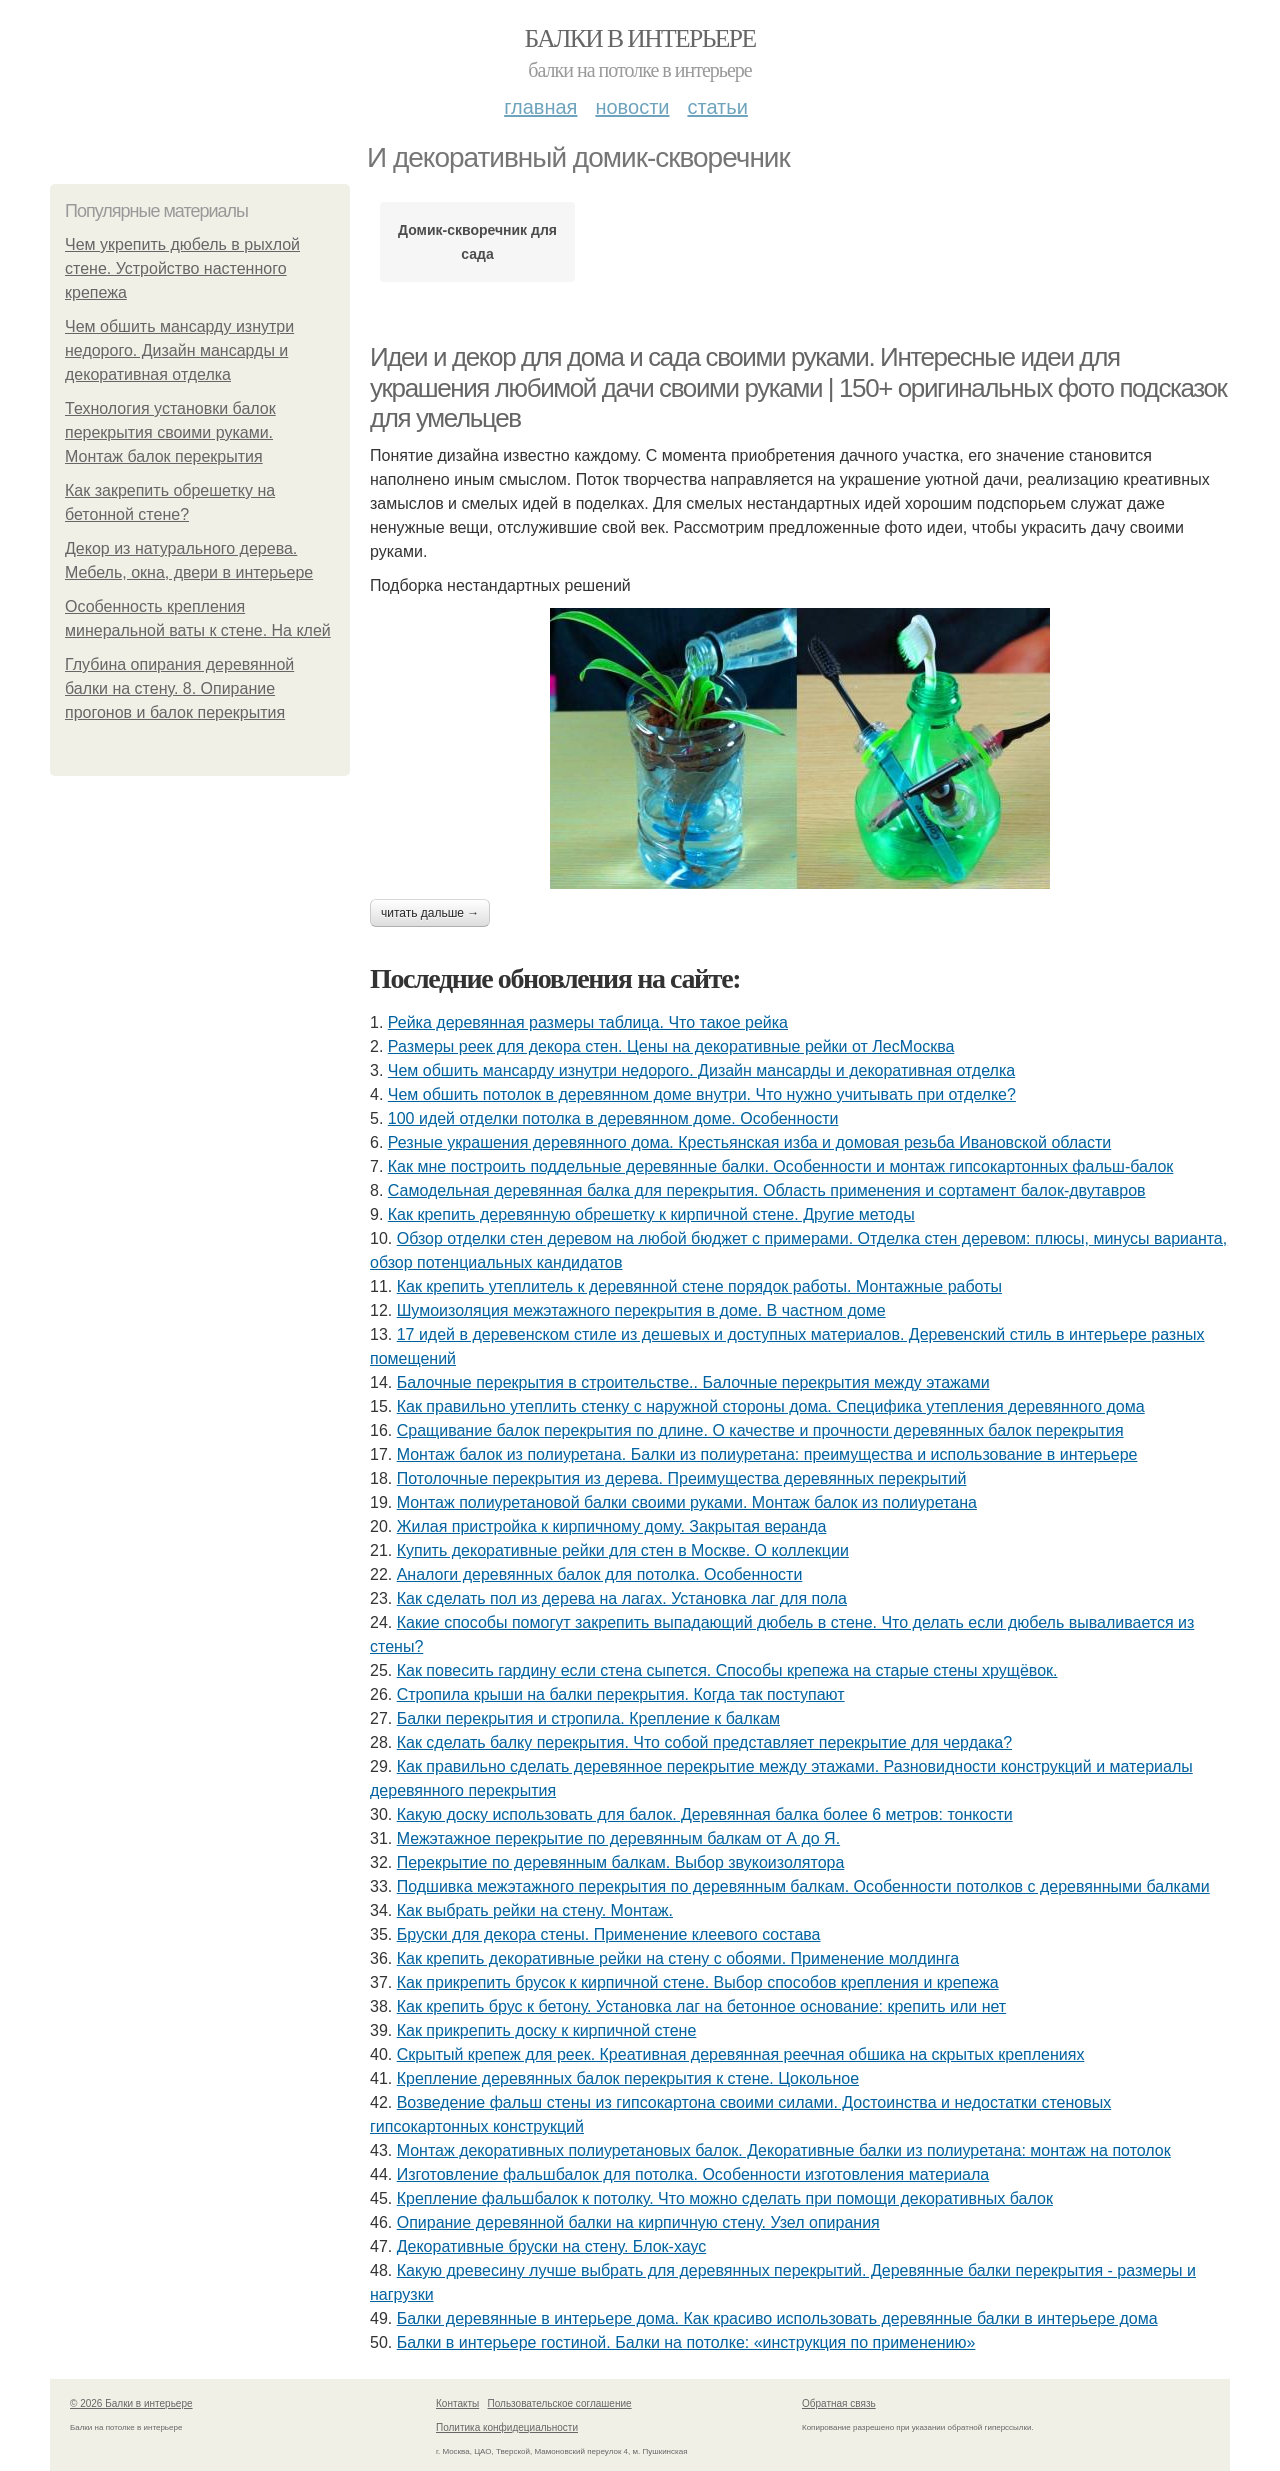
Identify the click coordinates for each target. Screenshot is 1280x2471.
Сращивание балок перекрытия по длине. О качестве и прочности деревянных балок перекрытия (760, 1430)
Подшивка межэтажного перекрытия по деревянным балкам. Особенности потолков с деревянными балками (803, 1886)
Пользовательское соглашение (560, 2403)
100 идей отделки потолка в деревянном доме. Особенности (613, 1118)
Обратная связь (839, 2403)
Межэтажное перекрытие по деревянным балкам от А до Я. (618, 1838)
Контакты (457, 2403)
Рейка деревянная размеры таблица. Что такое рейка (588, 1022)
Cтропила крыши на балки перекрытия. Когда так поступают (621, 1694)
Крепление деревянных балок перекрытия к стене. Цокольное (628, 2078)
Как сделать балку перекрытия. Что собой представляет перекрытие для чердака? (704, 1742)
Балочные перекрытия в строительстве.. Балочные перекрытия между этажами (693, 1382)
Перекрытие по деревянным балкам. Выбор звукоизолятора (621, 1862)
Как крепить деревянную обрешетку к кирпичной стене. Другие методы (651, 1214)
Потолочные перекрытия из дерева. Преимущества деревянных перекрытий (682, 1478)
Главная (540, 107)
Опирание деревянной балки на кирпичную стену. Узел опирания (638, 2222)
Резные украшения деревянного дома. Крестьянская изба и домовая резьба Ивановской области (749, 1142)
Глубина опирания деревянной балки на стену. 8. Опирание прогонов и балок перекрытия (179, 688)
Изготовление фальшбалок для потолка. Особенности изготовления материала (693, 2174)
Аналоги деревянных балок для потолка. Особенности (600, 1574)
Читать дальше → (430, 913)
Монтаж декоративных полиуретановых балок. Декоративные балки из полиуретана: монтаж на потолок (784, 2150)
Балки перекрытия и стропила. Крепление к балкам (588, 1718)
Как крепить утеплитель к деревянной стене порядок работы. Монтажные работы (699, 1286)
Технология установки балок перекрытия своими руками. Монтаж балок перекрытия (170, 432)
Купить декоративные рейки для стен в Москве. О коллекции (623, 1550)
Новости (632, 107)
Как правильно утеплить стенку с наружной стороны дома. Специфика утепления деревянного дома (771, 1406)
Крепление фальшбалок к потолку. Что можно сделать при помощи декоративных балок (725, 2198)
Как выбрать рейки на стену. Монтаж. (535, 1910)
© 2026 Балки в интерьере (131, 2403)
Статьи (717, 107)
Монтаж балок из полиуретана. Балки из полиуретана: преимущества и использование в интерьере (767, 1454)
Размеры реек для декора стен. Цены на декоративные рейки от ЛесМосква (671, 1046)
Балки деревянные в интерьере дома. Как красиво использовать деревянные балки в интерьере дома (777, 2318)
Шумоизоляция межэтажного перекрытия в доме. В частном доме (641, 1310)
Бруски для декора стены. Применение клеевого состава (609, 1934)
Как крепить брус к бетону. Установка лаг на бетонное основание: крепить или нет (701, 2006)
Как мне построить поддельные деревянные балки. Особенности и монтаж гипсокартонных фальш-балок (781, 1166)
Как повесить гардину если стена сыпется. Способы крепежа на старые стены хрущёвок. (727, 1670)
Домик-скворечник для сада (477, 242)
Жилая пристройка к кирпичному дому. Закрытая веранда (612, 1526)
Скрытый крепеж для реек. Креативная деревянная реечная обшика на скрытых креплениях (741, 2054)
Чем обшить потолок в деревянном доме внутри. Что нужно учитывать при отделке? (702, 1094)
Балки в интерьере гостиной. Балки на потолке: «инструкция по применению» (686, 2342)
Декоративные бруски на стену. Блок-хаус (552, 2246)
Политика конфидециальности (507, 2427)
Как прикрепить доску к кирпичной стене (547, 2030)
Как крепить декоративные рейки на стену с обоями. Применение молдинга (678, 1958)
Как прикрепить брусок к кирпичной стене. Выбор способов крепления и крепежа (698, 1982)
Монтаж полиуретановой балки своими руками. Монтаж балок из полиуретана (687, 1502)
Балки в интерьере (639, 38)
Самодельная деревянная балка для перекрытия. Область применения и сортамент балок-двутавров (767, 1190)
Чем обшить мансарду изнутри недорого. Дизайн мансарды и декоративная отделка (179, 350)
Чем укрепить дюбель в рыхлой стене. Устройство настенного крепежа (182, 268)
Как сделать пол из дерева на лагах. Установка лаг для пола (622, 1598)
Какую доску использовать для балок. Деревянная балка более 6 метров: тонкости (705, 1814)
